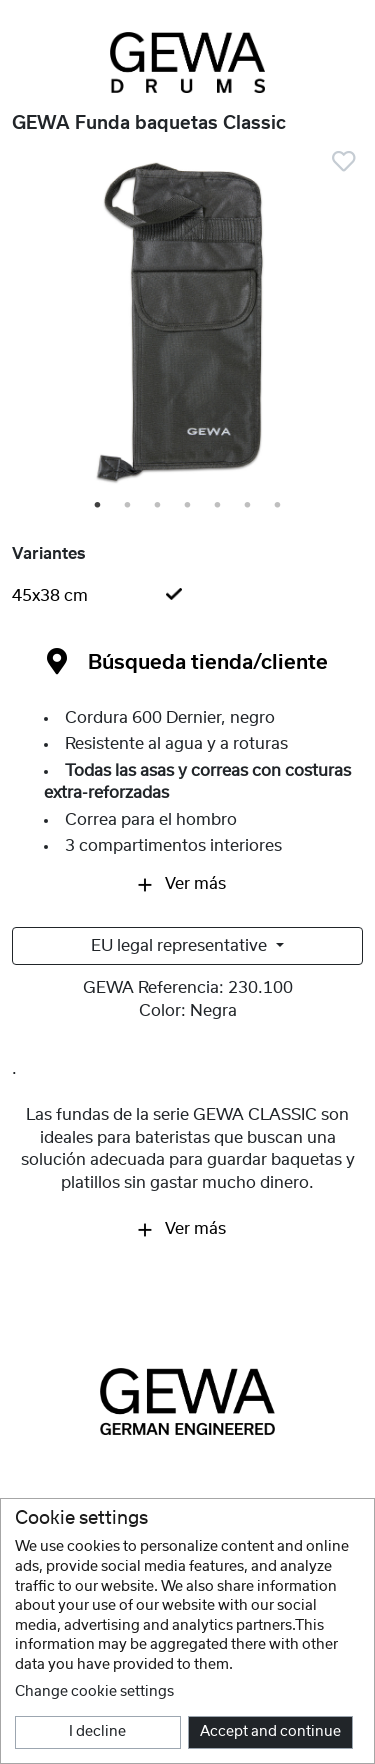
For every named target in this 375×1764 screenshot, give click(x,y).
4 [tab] (189, 506)
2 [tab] (129, 506)
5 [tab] (219, 506)
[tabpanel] (187, 325)
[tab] (187, 596)
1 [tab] (99, 506)
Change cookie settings (94, 1692)
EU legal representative (181, 946)
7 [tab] (279, 506)
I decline (97, 1732)
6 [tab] (249, 506)
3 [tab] (159, 506)
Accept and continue (270, 1732)
